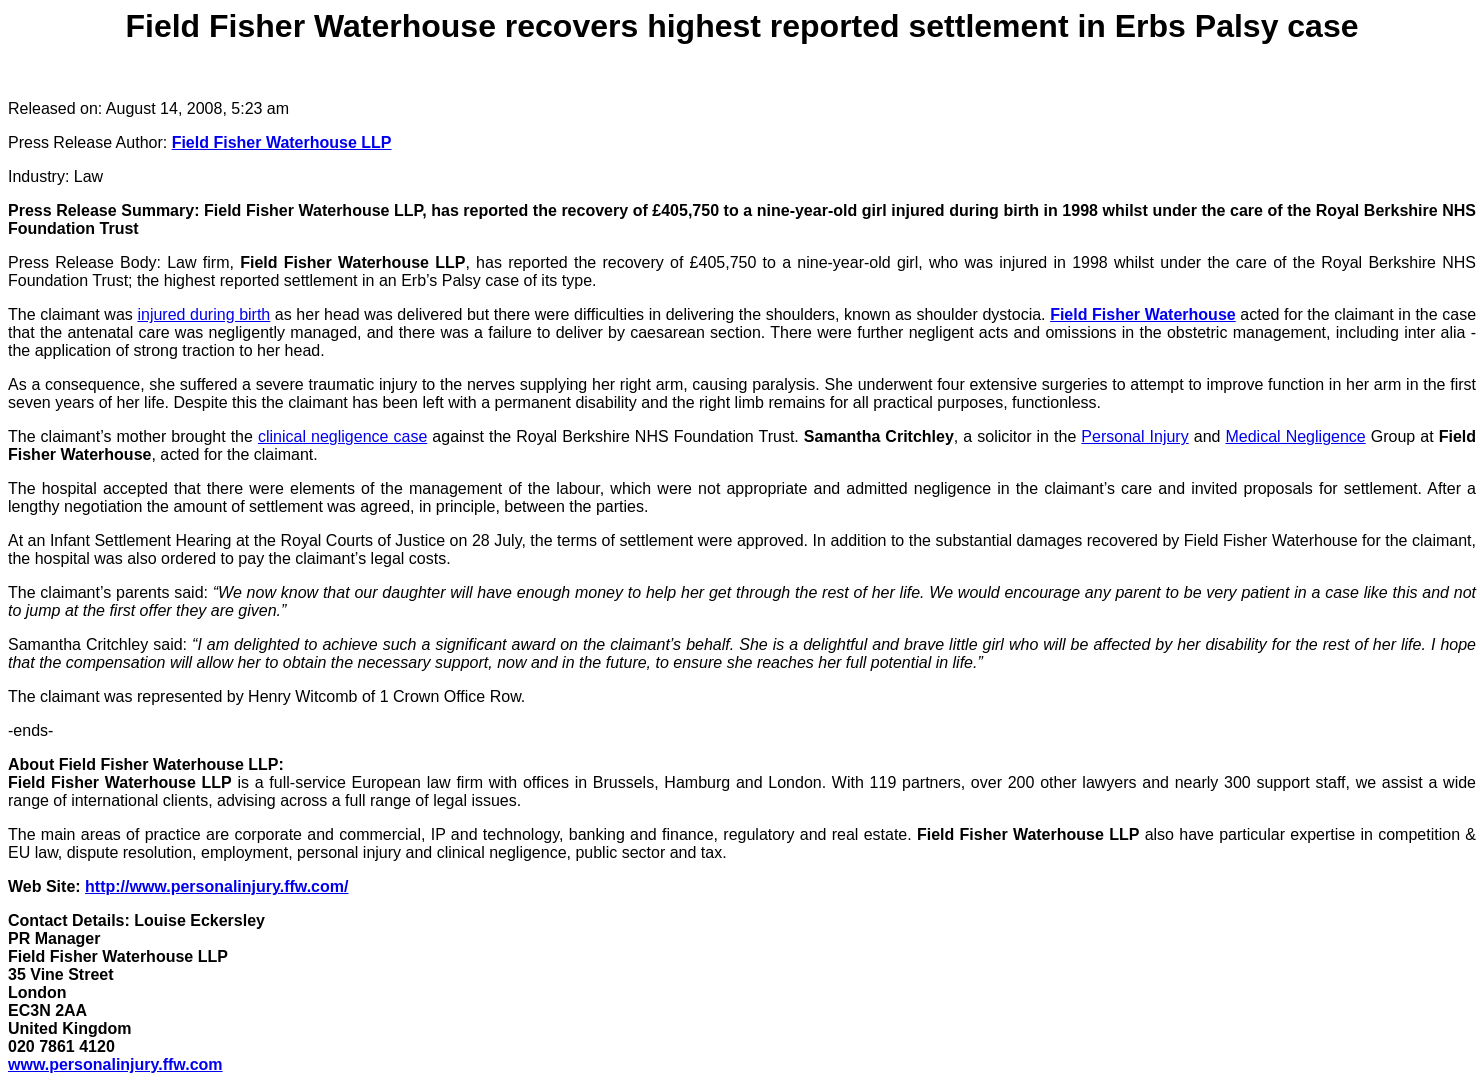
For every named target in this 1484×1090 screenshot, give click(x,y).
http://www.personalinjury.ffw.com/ (216, 886)
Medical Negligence (1295, 436)
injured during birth (203, 314)
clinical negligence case (342, 436)
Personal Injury (1134, 436)
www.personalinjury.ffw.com (115, 1064)
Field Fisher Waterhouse (1143, 314)
